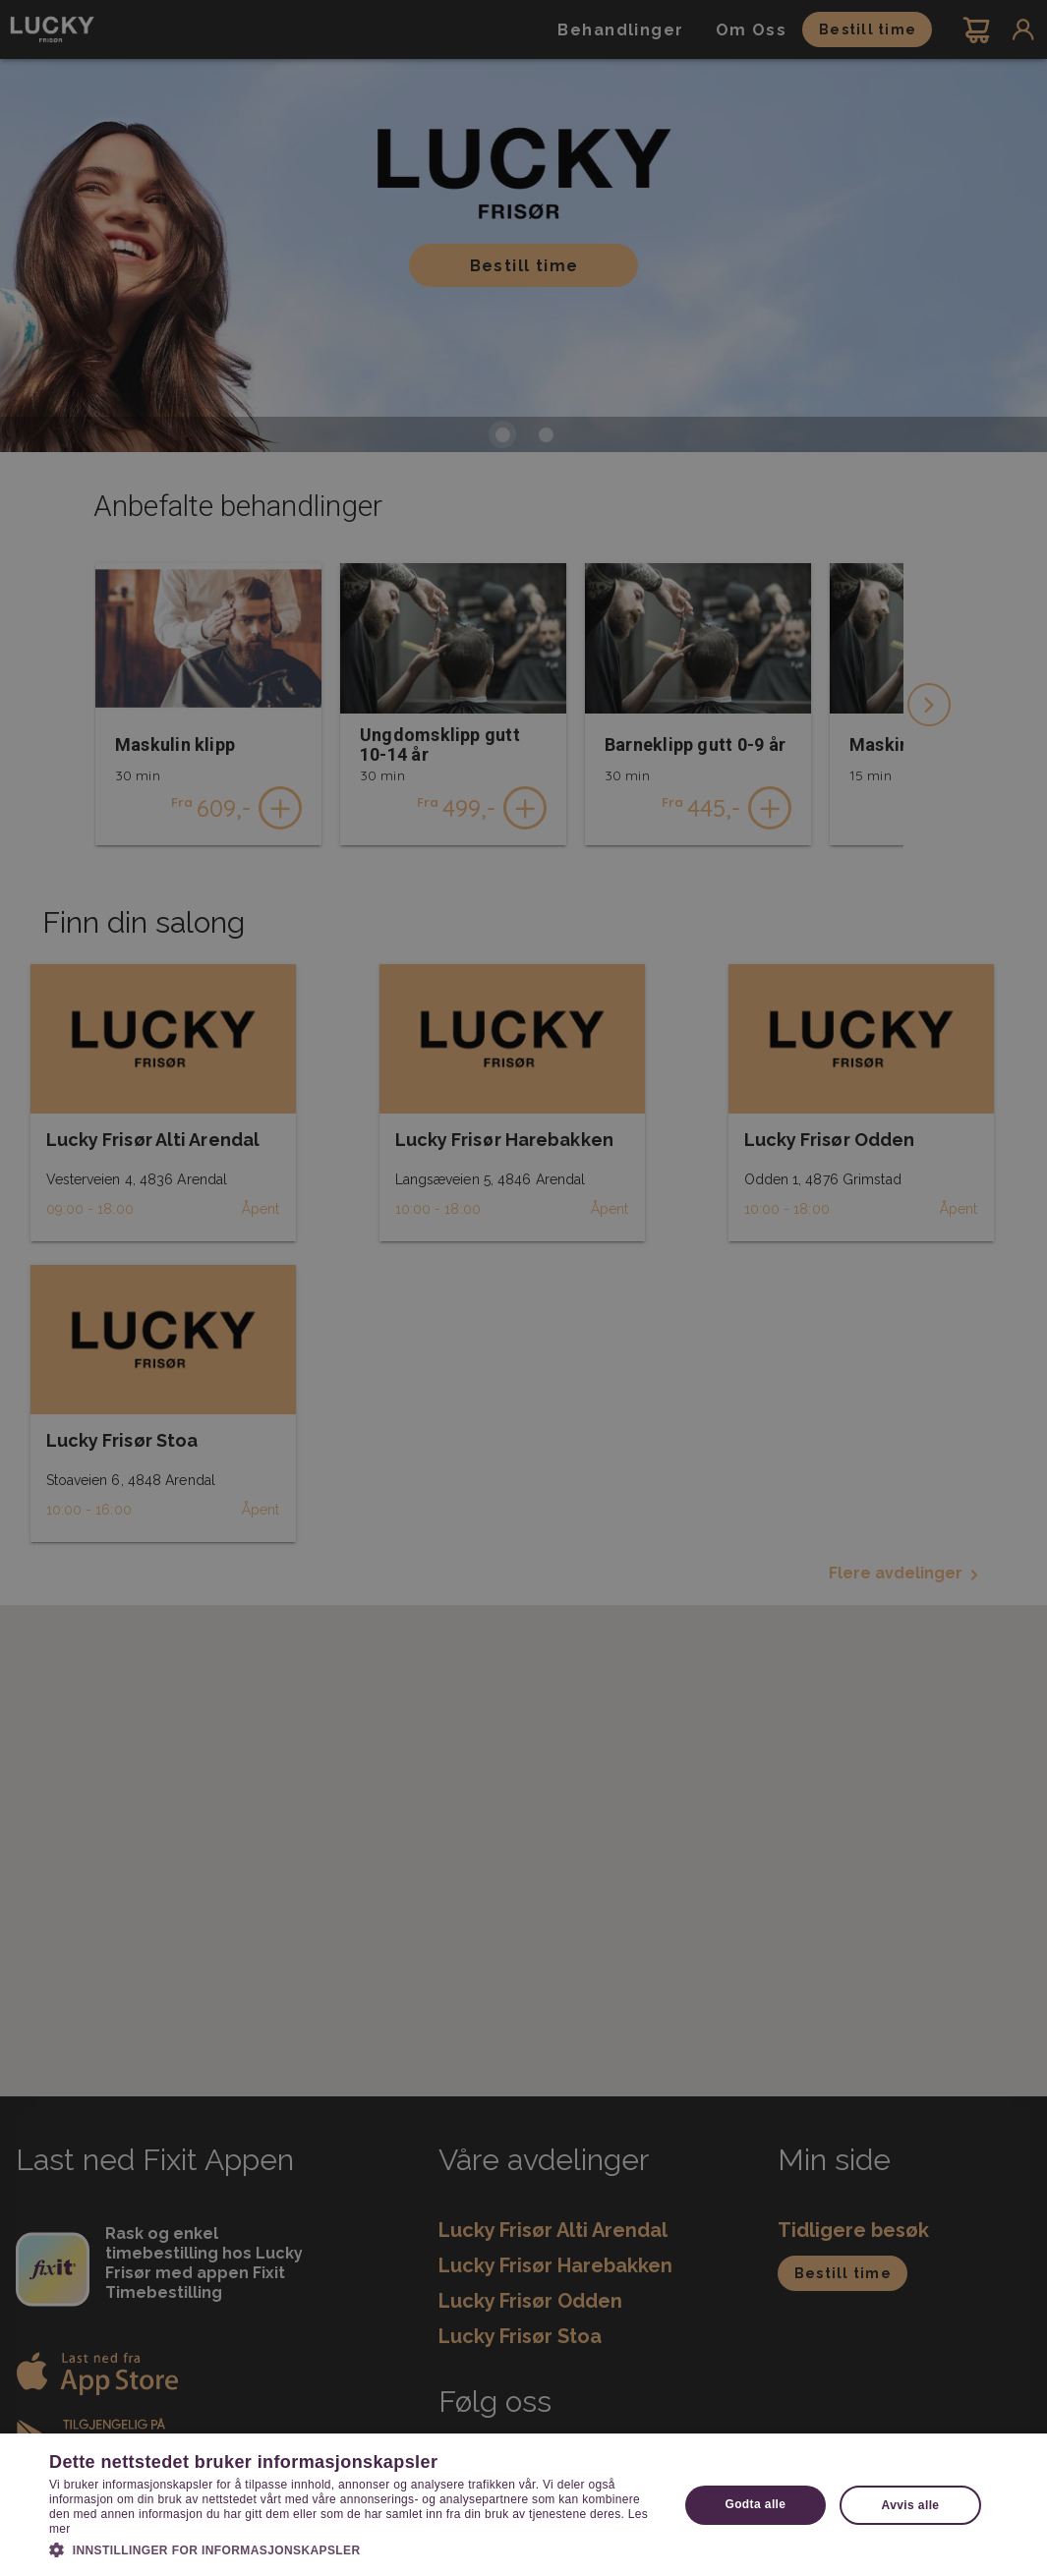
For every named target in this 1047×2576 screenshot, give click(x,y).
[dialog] (523, 1288)
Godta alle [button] (755, 2504)
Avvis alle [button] (911, 2505)
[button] (354, 2548)
